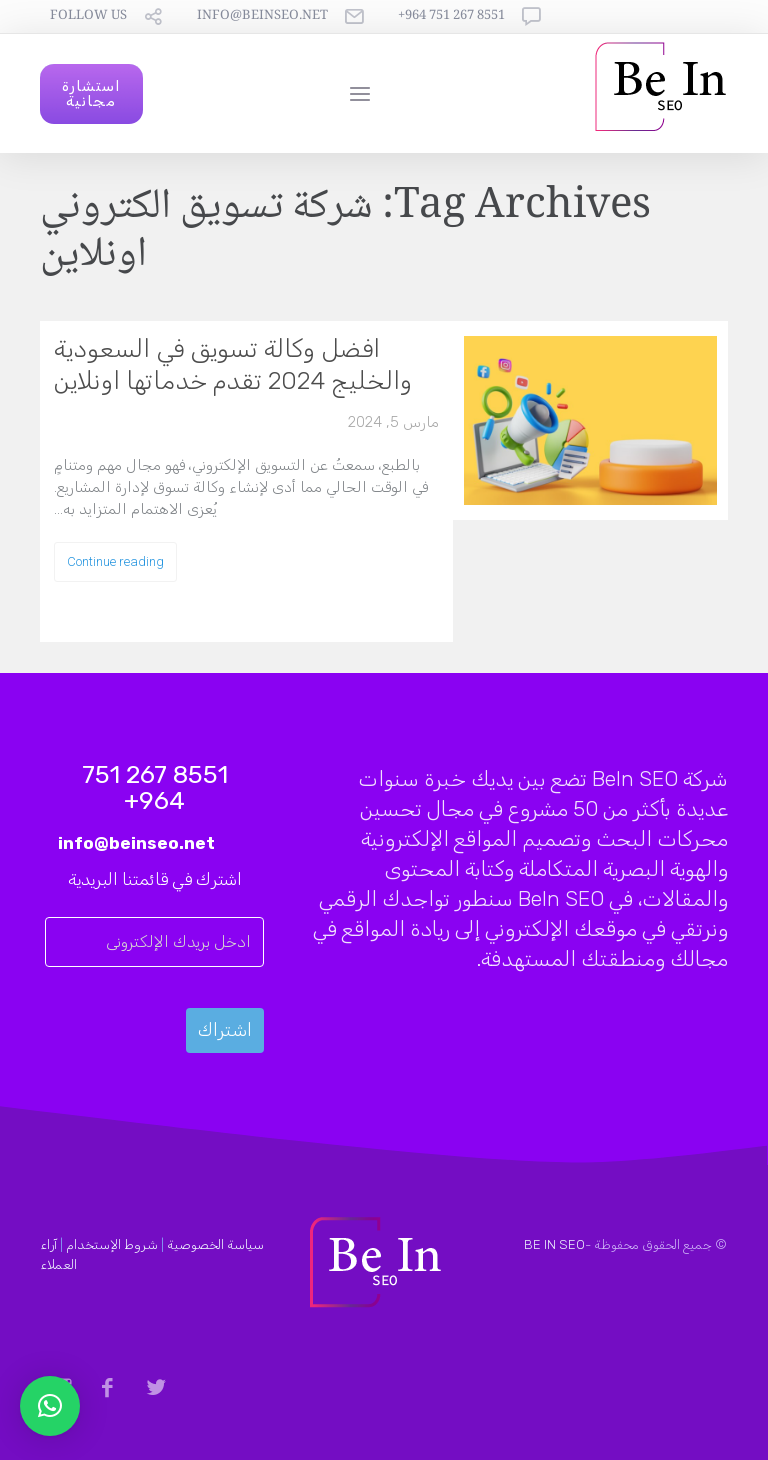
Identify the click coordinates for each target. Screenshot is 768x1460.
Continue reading (115, 561)
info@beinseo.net (262, 16)
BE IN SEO (554, 1244)
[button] (50, 1406)
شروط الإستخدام (112, 1244)
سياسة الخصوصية (215, 1244)
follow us (88, 16)
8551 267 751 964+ (451, 16)
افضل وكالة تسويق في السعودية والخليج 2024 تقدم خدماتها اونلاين (233, 364)
